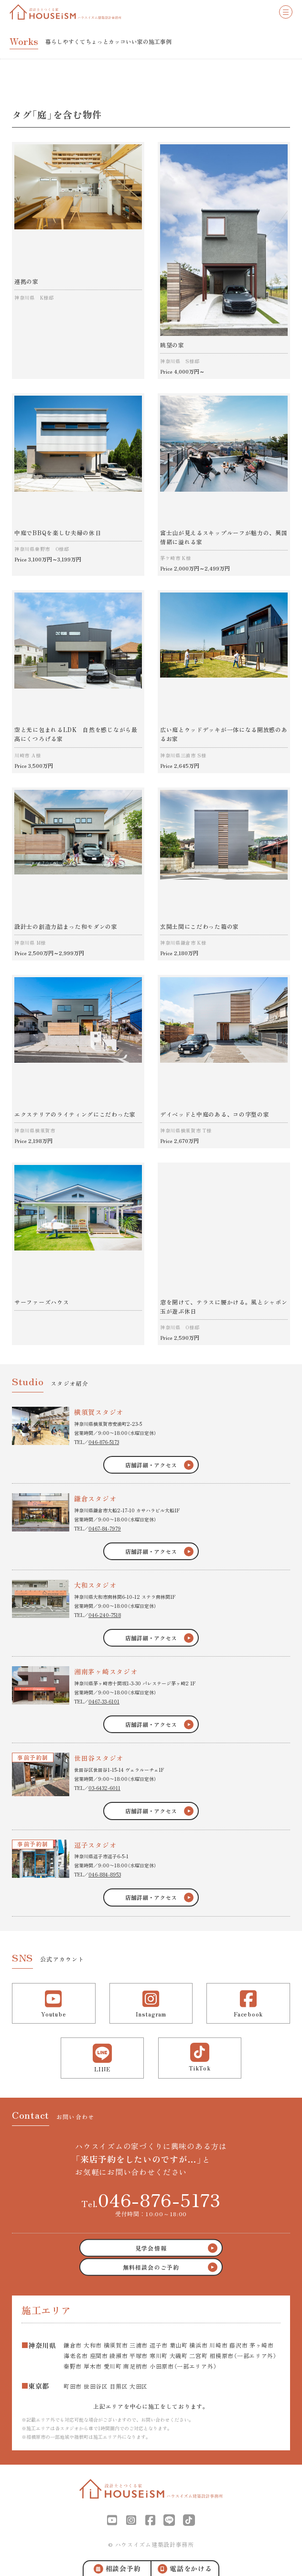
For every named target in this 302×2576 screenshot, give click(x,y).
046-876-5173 (103, 1441)
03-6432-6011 (104, 1787)
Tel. (150, 2199)
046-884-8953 (104, 1874)
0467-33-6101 (103, 1701)
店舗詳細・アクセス (151, 1465)
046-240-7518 (104, 1614)
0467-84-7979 (104, 1528)
